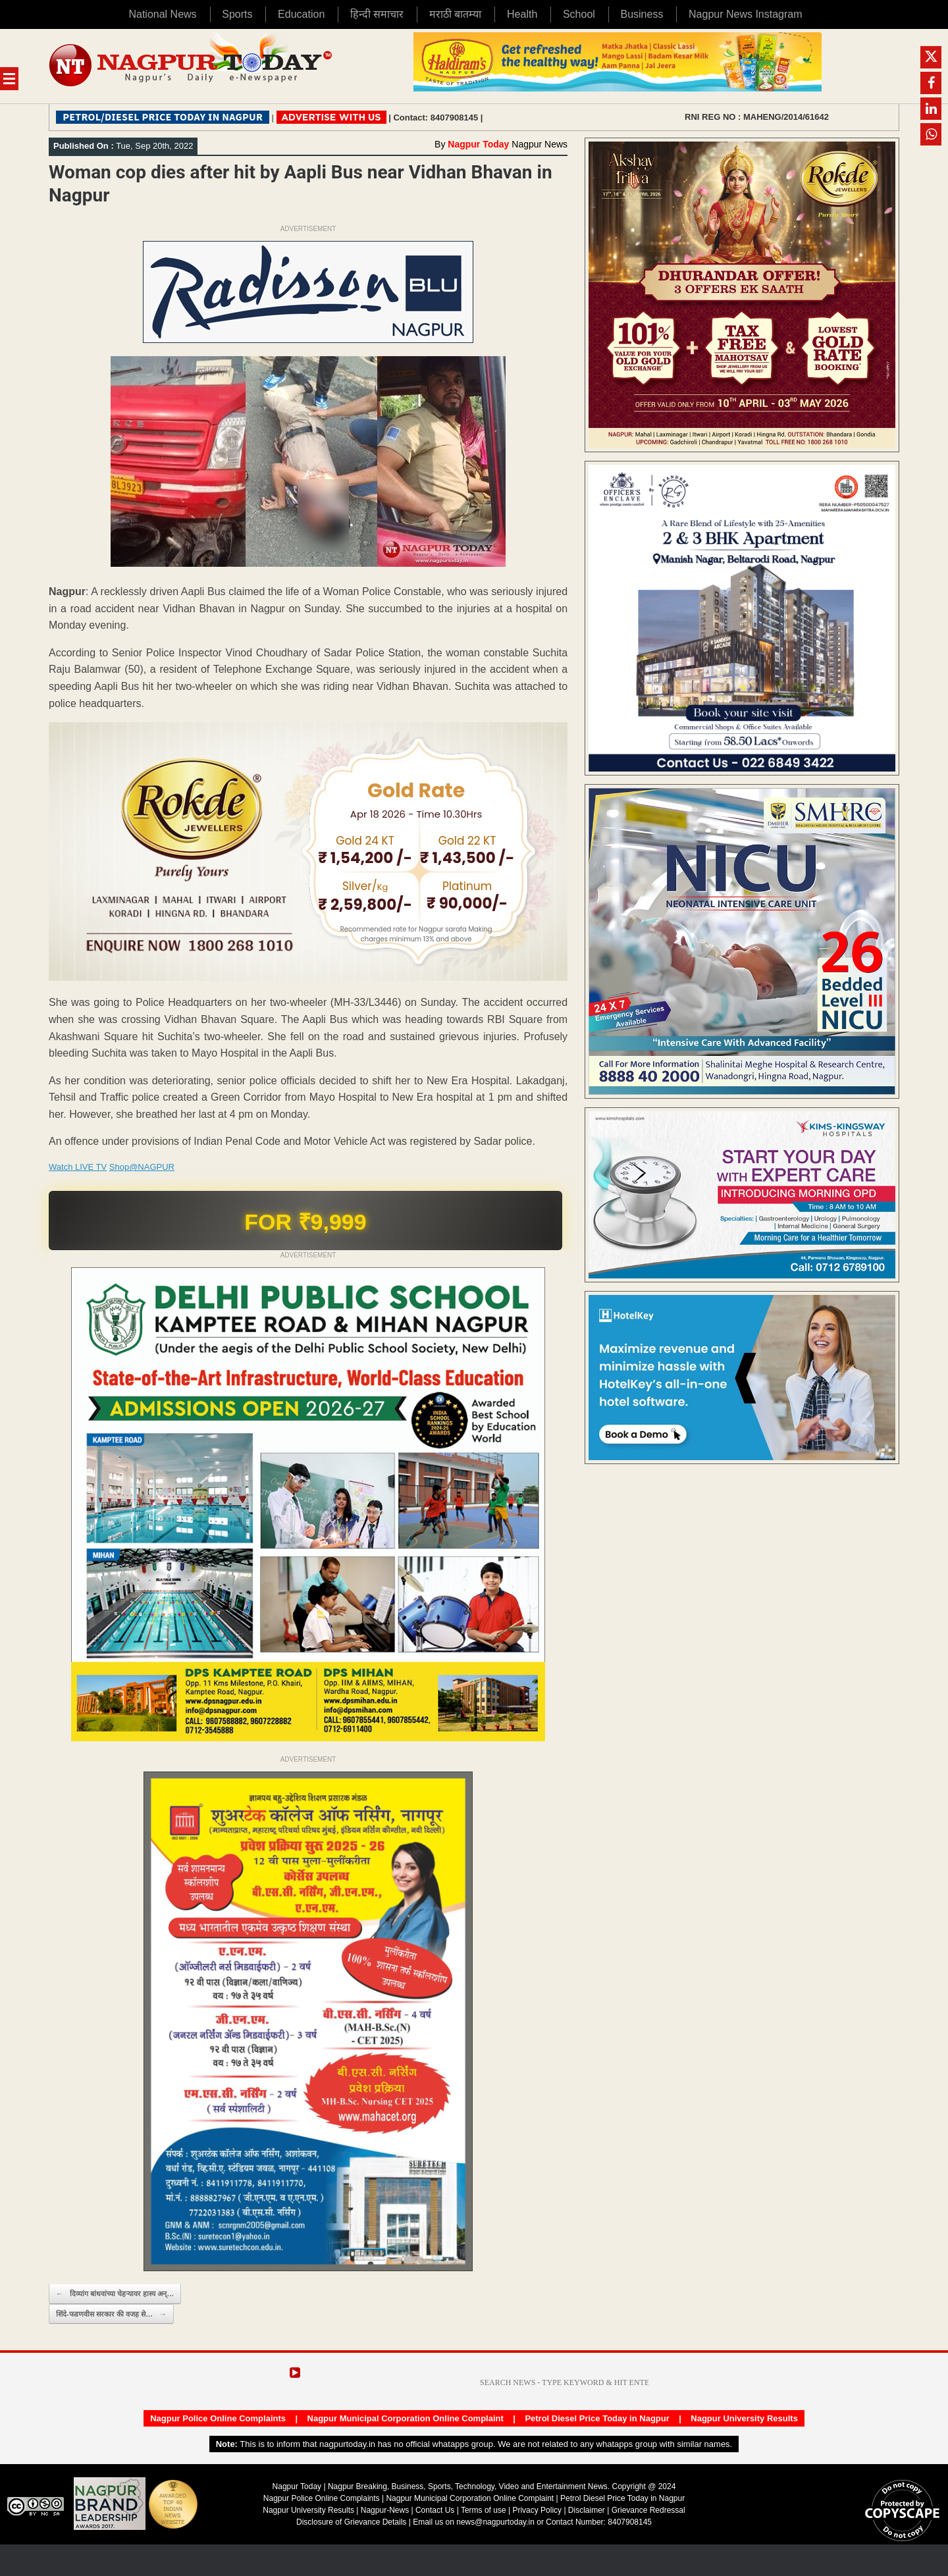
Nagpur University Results (744, 2418)
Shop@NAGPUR (141, 1167)
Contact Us (434, 2510)
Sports (237, 14)
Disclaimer (587, 2510)
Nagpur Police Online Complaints (218, 2418)
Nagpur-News (385, 2510)
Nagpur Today (478, 144)
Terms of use (483, 2510)
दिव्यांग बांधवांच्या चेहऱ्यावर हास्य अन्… (115, 2294)
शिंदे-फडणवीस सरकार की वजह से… (111, 2314)
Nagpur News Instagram (746, 14)
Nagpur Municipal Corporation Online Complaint (405, 2418)
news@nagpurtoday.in (495, 2522)
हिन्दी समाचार (377, 14)
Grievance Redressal (648, 2510)
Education (301, 14)
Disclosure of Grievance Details (351, 2522)
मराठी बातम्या (455, 14)
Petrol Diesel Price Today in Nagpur (597, 2418)
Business (641, 14)
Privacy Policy (537, 2510)
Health (522, 14)
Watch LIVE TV (78, 1167)
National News (162, 14)
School (579, 14)
